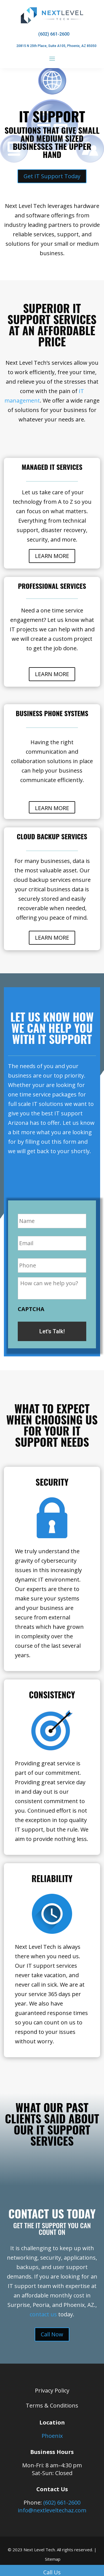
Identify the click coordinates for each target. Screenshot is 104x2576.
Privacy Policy (52, 2390)
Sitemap (52, 2559)
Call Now (52, 2334)
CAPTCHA (31, 1309)
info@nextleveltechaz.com (52, 2510)
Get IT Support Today (52, 176)
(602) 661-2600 (61, 2502)
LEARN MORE (52, 556)
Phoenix (52, 2435)
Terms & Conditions (52, 2405)
